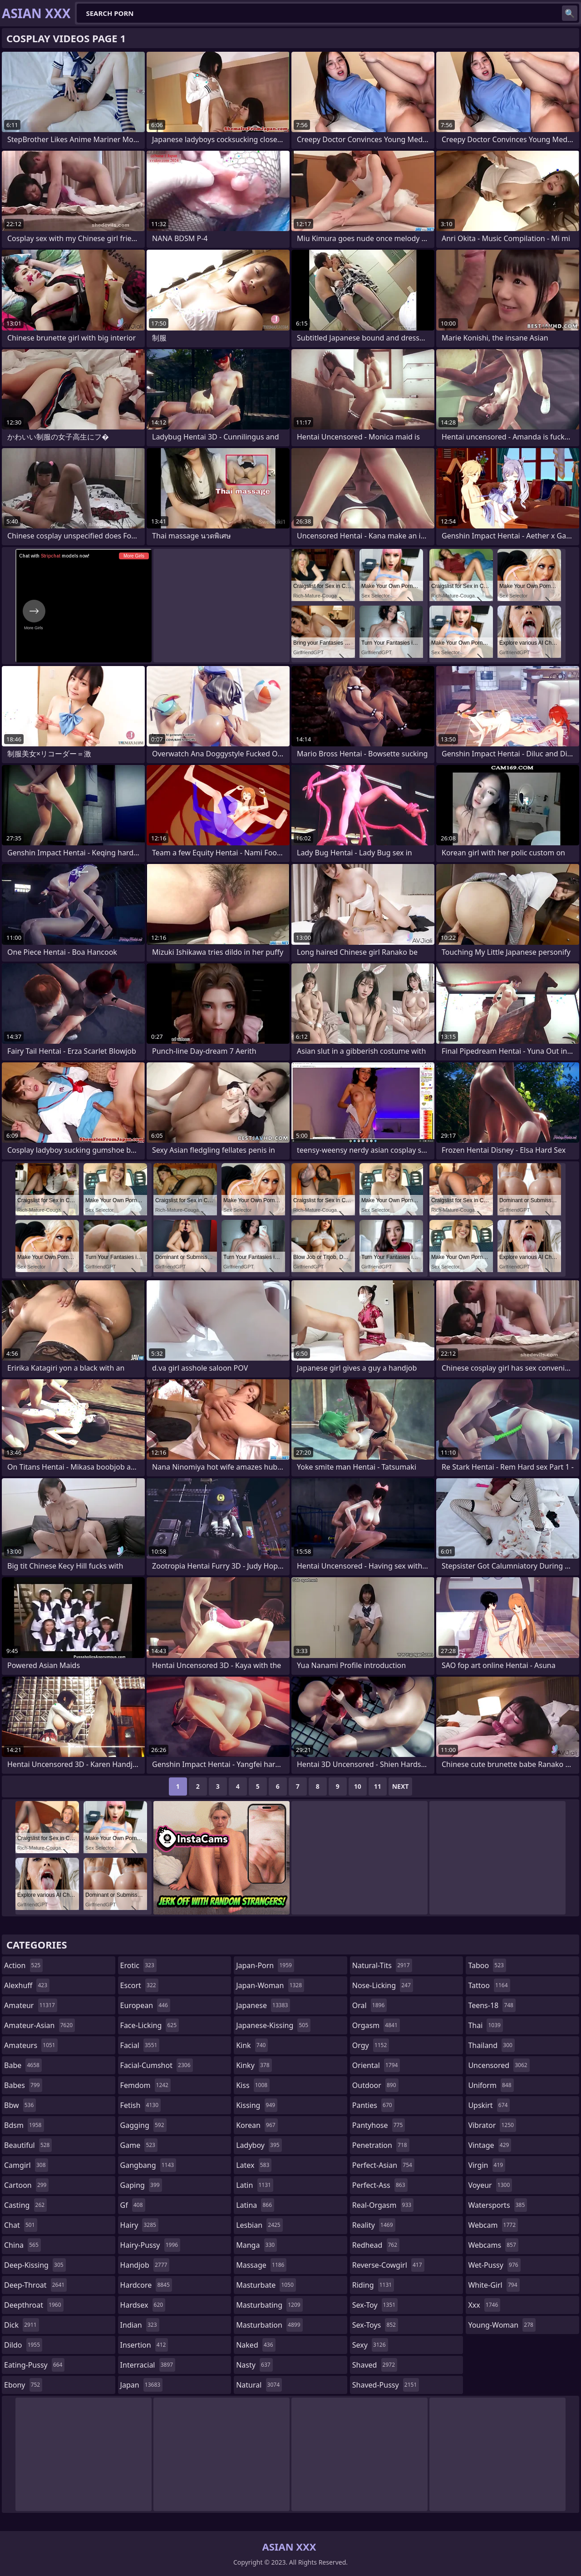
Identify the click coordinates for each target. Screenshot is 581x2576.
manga (256, 2245)
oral (369, 2005)
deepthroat (34, 2305)
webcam (493, 2225)
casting (25, 2205)
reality (373, 2225)
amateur (30, 2005)
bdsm (24, 2125)
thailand (491, 2045)
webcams (493, 2245)
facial (140, 2045)
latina (255, 2205)
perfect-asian (383, 2165)
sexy (370, 2345)
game (139, 2145)
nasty (254, 2365)
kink (252, 2045)
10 (357, 1786)
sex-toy (375, 2305)
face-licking (149, 2025)
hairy (139, 2225)
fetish (140, 2105)
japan (141, 2385)
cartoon (26, 2185)
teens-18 (492, 2005)
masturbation (269, 2325)
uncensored (498, 2065)
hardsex (143, 2305)
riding (373, 2285)
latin (254, 2185)
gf (132, 2205)
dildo (23, 2345)
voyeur (490, 2185)
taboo (487, 1965)
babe (23, 2065)
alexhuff (26, 1985)
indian (139, 2325)
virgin (486, 2165)
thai (485, 2025)
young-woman (502, 2325)
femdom (145, 2085)
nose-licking (382, 1985)
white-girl (493, 2285)
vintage (489, 2145)
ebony (23, 2385)
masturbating (269, 2305)
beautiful (28, 2145)
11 (377, 1786)
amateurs (31, 2045)
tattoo (489, 1985)
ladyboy (258, 2145)
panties (373, 2105)
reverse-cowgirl (388, 2265)
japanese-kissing (273, 2025)
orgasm (376, 2025)
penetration (380, 2145)
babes (23, 2085)
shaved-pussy (385, 2385)
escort (139, 1985)
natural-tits (382, 1965)
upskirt (489, 2105)
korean (257, 2125)
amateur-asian (39, 2025)
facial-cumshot (156, 2065)
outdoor (375, 2085)
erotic (138, 1965)
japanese (263, 2005)
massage (261, 2265)
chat (20, 2225)
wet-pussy (494, 2265)
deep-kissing (35, 2265)
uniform (490, 2085)
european (145, 2005)
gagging (143, 2125)
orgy (370, 2045)
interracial (148, 2365)
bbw (20, 2105)
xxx (484, 2305)
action (23, 1965)
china (22, 2245)
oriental (376, 2065)
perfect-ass (380, 2185)
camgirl (26, 2165)
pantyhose (378, 2125)
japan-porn (265, 1965)
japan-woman (270, 1985)
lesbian (259, 2225)
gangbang (148, 2165)
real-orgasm (383, 2205)
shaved (374, 2365)
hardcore (146, 2285)
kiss (253, 2085)
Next (400, 1786)
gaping (141, 2185)
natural (259, 2385)
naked (255, 2345)
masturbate (266, 2285)
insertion (144, 2345)
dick (21, 2325)
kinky (253, 2065)
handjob (145, 2265)
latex (253, 2165)
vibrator (492, 2125)
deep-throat (35, 2285)
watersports (497, 2205)
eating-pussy (34, 2365)
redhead (375, 2245)
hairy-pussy (150, 2245)
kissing (256, 2105)
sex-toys (375, 2325)
